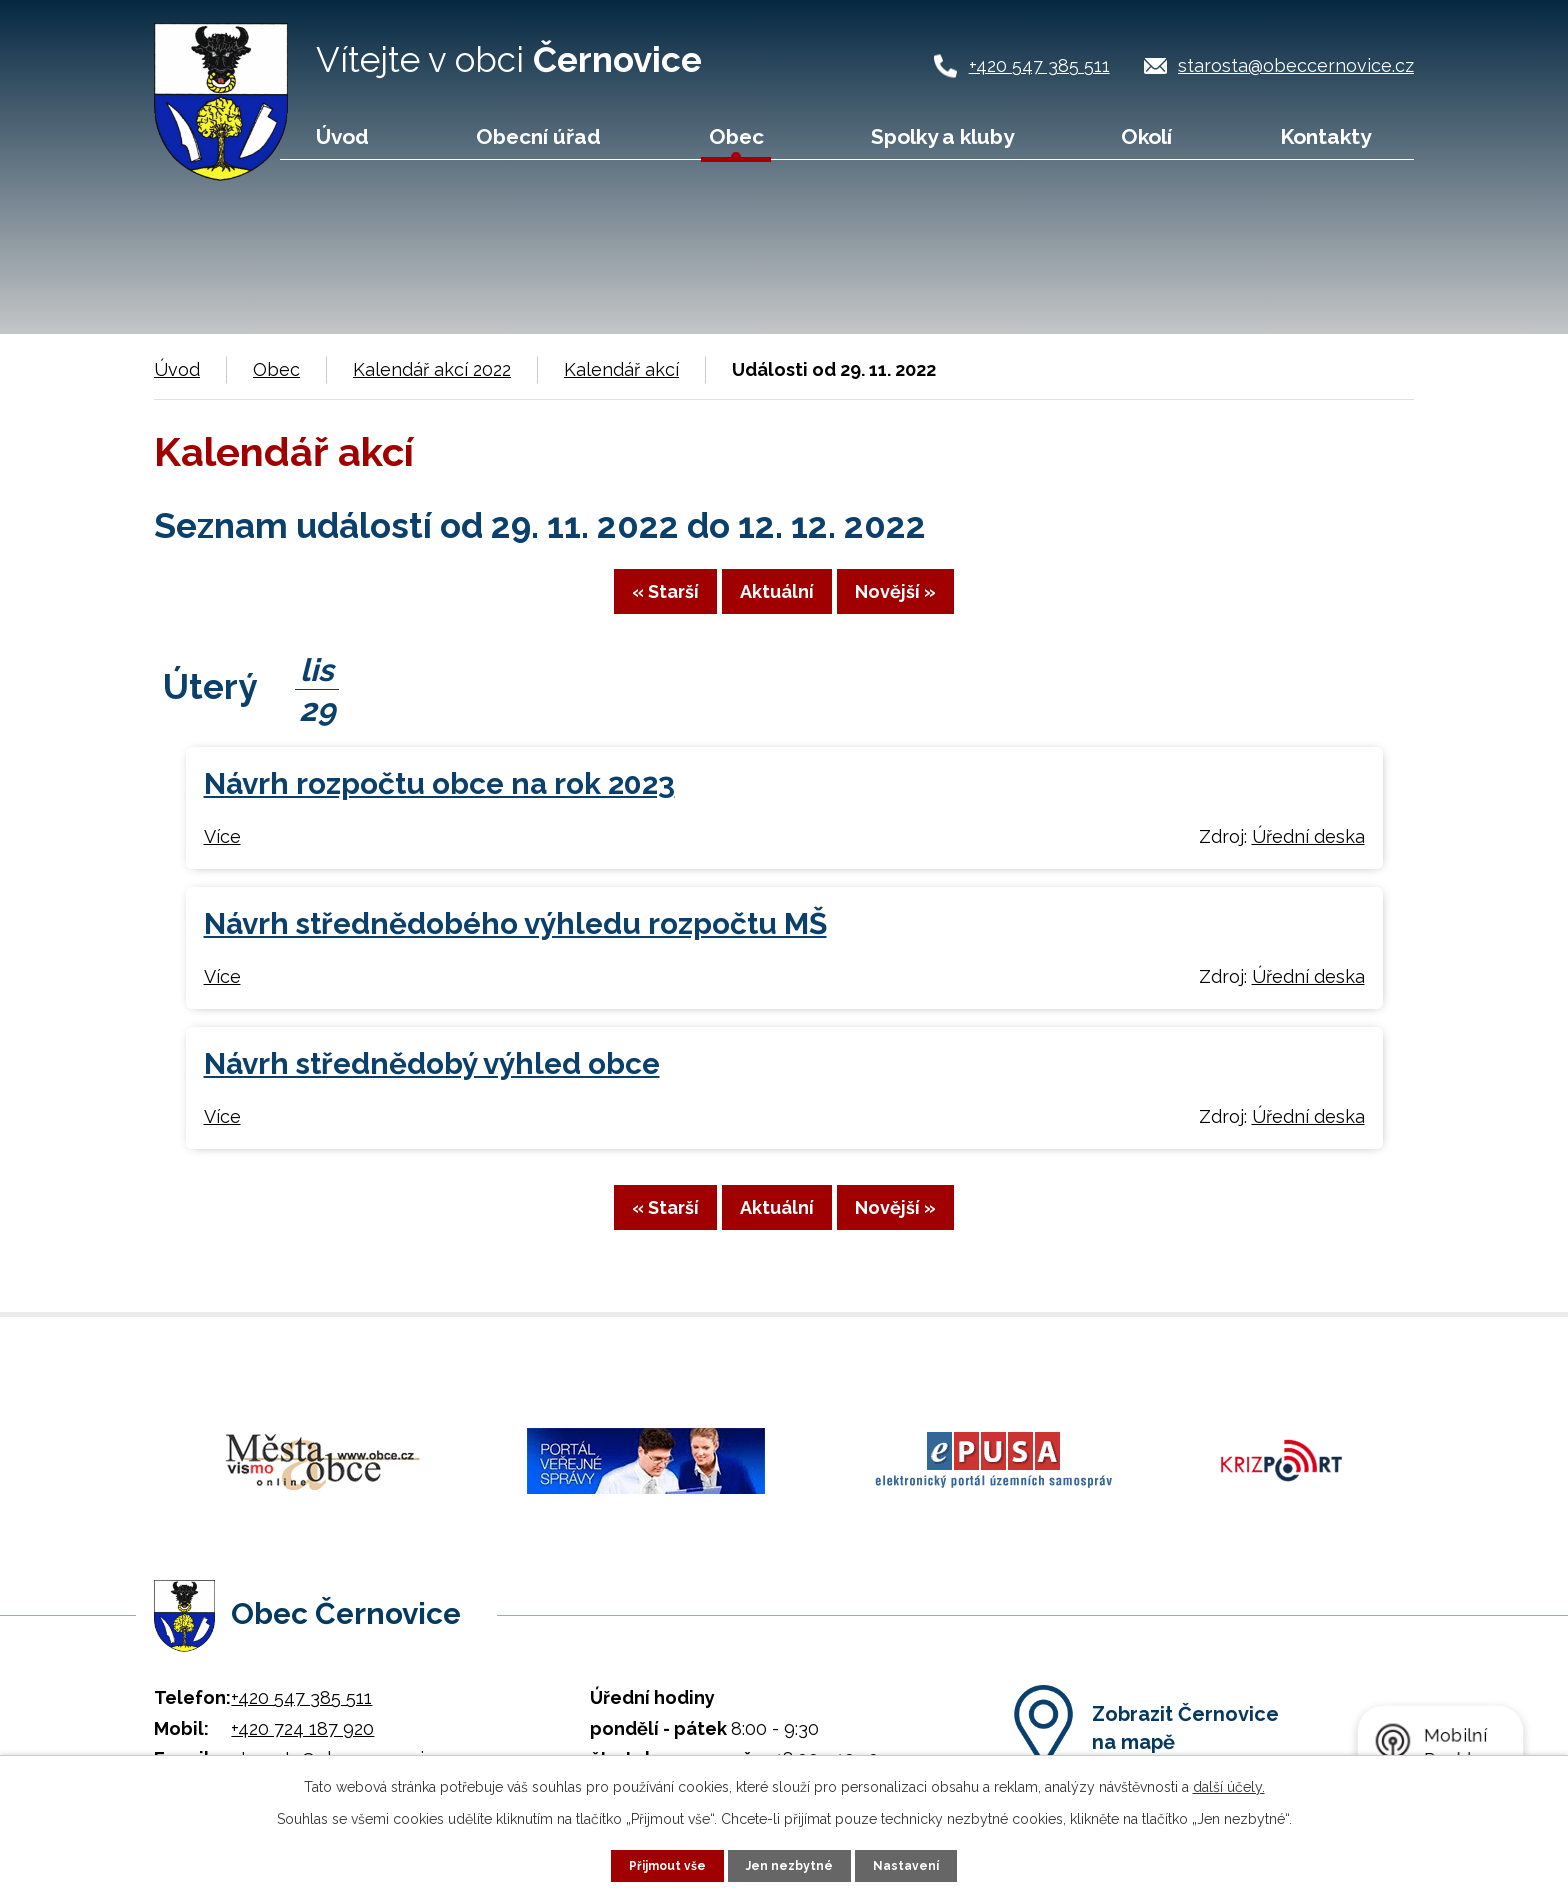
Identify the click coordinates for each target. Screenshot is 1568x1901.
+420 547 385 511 (1039, 65)
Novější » (953, 604)
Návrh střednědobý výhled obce (432, 1080)
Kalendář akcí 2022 (432, 369)
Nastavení (917, 1864)
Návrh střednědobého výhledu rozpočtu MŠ (515, 940)
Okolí (1146, 136)
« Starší (607, 604)
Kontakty (1325, 136)
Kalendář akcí (621, 369)
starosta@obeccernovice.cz (1296, 65)
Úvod (342, 136)
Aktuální (777, 604)
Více (222, 852)
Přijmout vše (659, 1864)
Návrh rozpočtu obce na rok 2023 (439, 800)
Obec (736, 136)
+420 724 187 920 (302, 1719)
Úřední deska (1308, 852)
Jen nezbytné (792, 1864)
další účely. (1229, 1784)
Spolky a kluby (942, 136)
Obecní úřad (538, 136)
